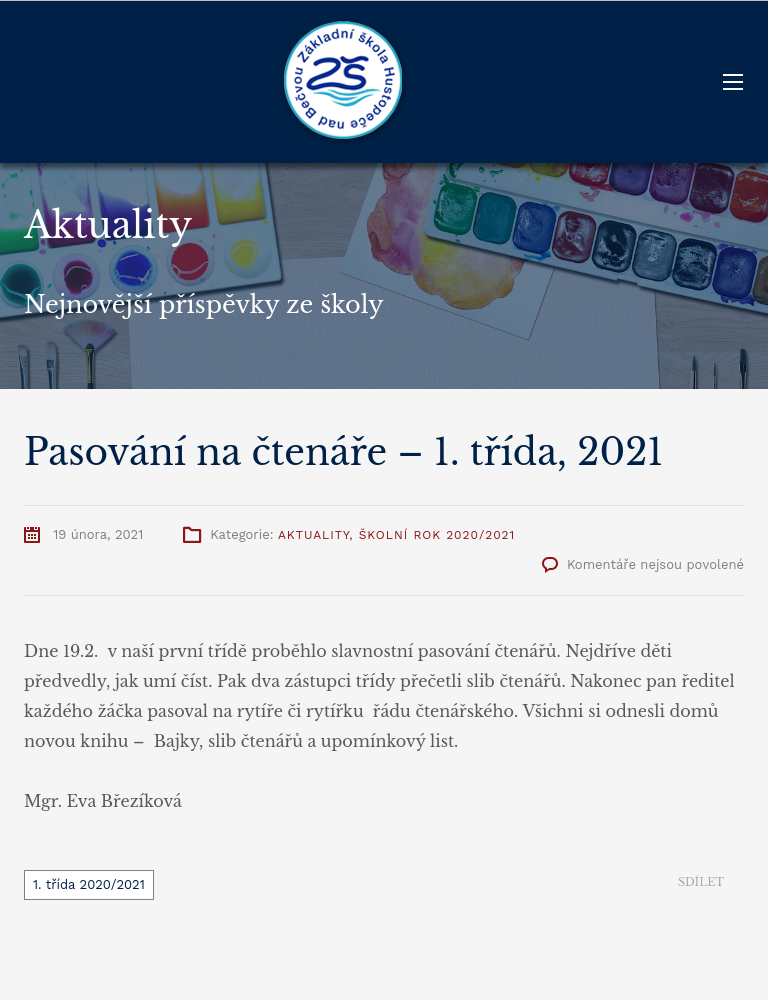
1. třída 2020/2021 (89, 884)
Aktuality (313, 535)
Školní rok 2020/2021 (437, 535)
